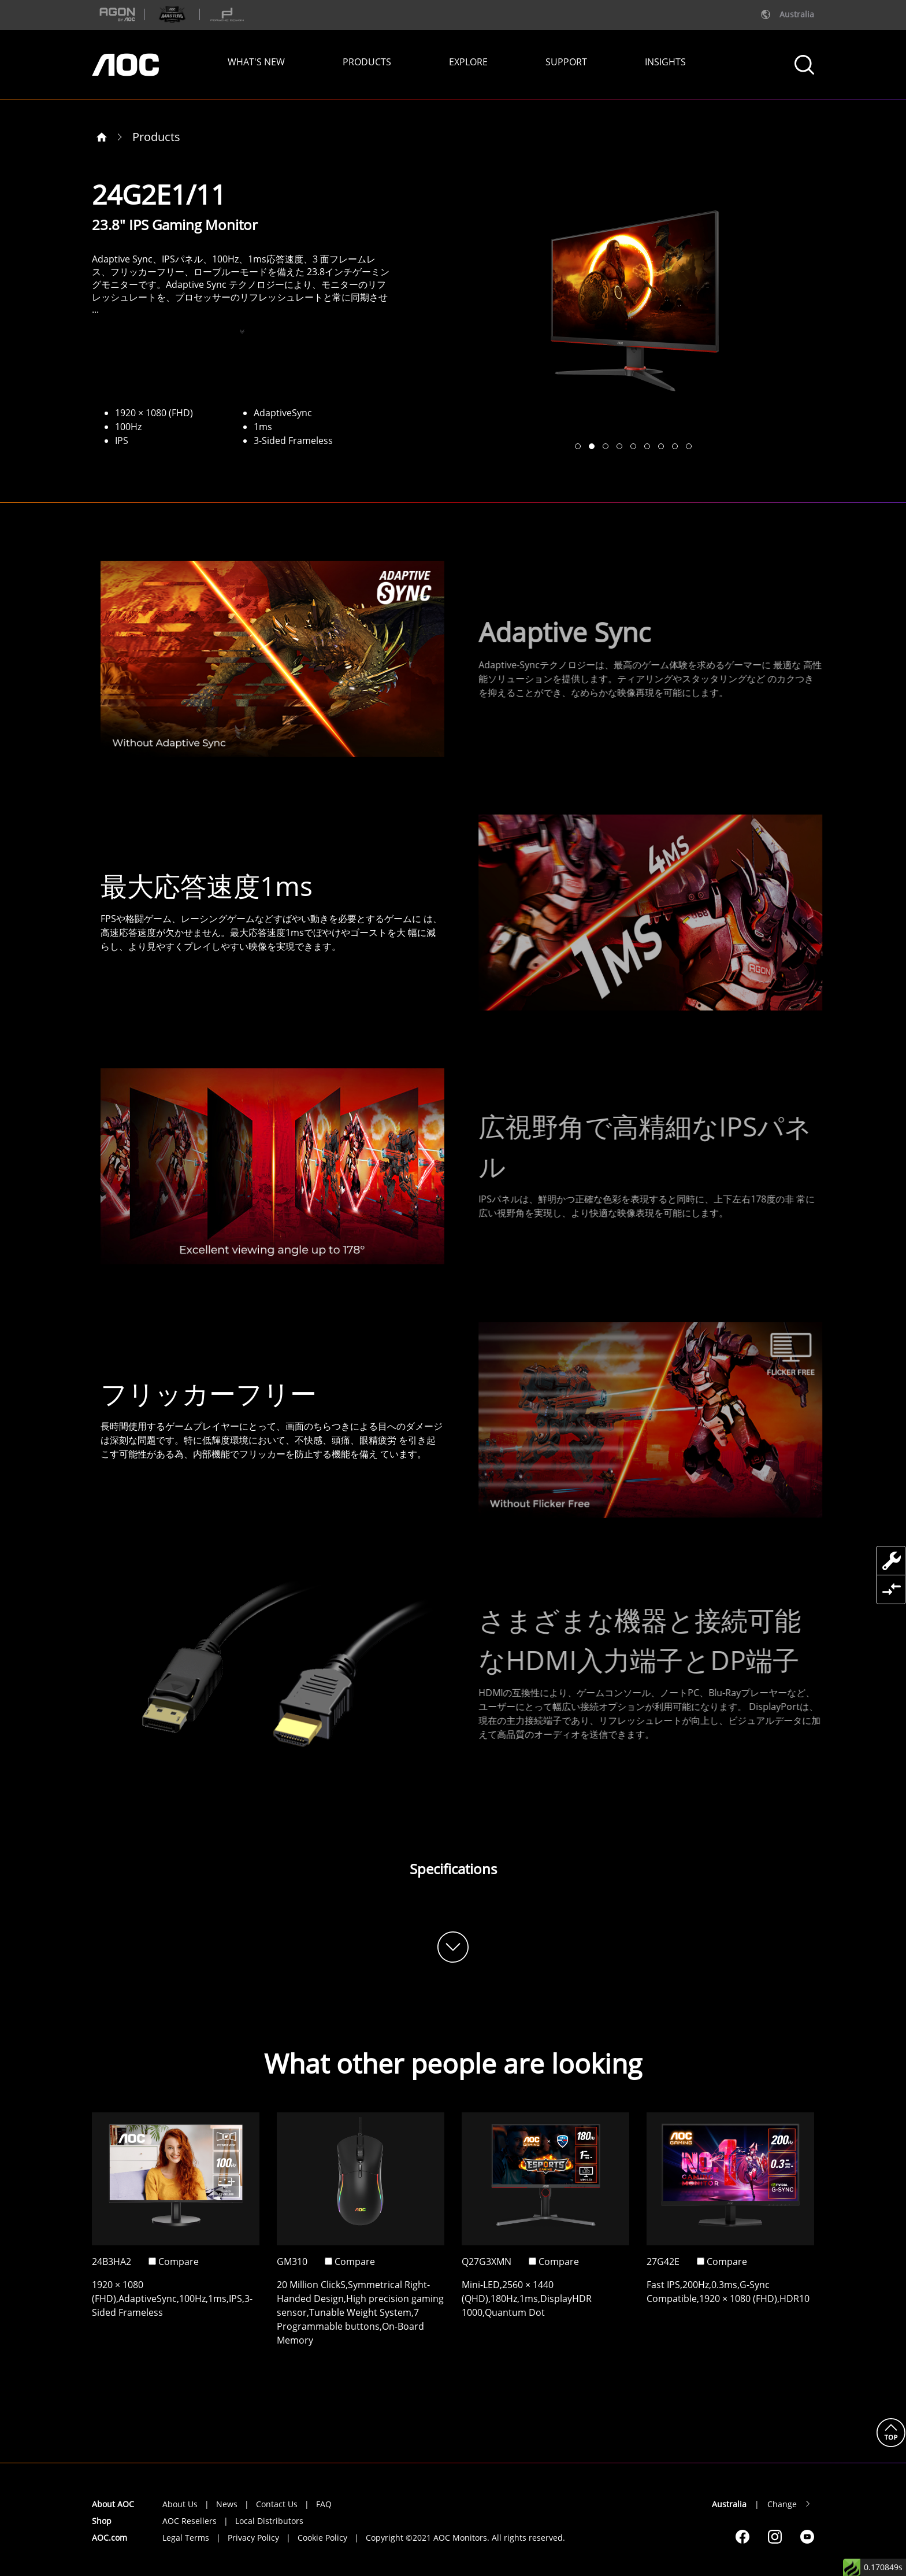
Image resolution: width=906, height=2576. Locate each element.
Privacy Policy (253, 2537)
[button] (578, 446)
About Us (180, 2504)
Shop (102, 2520)
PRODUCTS (367, 61)
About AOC (113, 2504)
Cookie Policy (322, 2537)
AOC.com (109, 2537)
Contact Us (277, 2504)
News (226, 2504)
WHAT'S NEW (256, 61)
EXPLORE (468, 61)
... (95, 309)
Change (782, 2504)
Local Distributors (269, 2520)
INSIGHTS (665, 61)
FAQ (324, 2504)
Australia (729, 2504)
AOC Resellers (189, 2520)
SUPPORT (566, 61)
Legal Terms (185, 2537)
